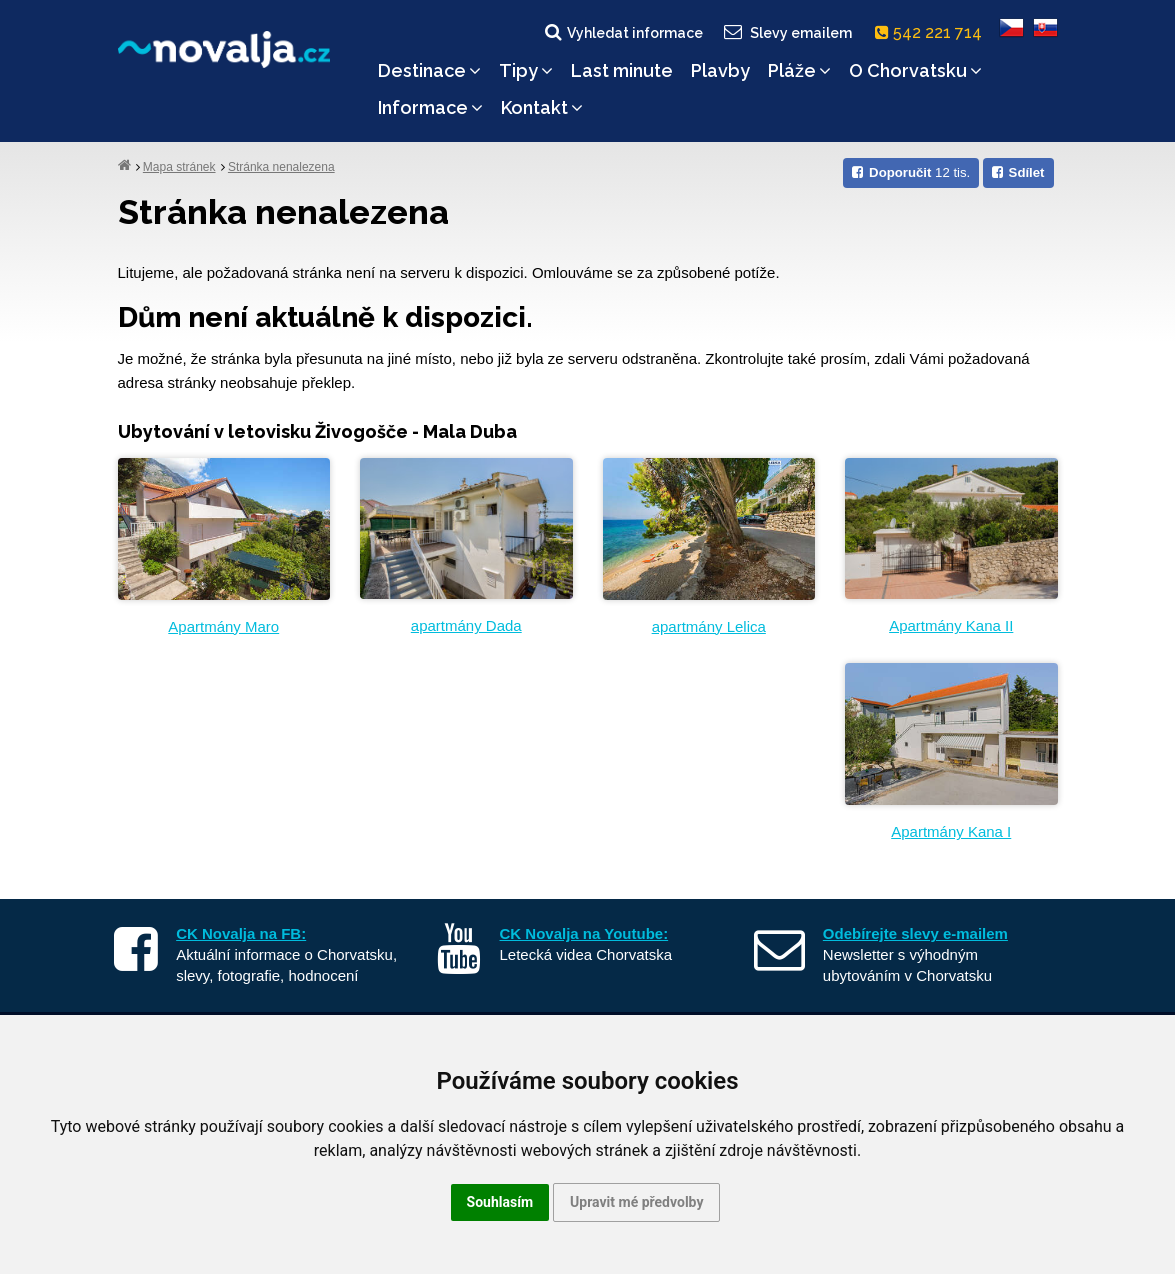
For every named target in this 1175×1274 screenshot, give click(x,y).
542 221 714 (932, 32)
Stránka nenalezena (281, 167)
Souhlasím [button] (500, 1202)
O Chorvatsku (915, 70)
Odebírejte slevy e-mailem (915, 933)
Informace (430, 107)
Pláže (799, 70)
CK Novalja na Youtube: (584, 933)
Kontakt (542, 107)
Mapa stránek (179, 167)
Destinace (429, 70)
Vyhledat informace (622, 32)
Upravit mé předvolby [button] (636, 1202)
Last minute (622, 70)
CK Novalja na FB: (241, 933)
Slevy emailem (786, 32)
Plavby (720, 70)
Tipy (526, 70)
